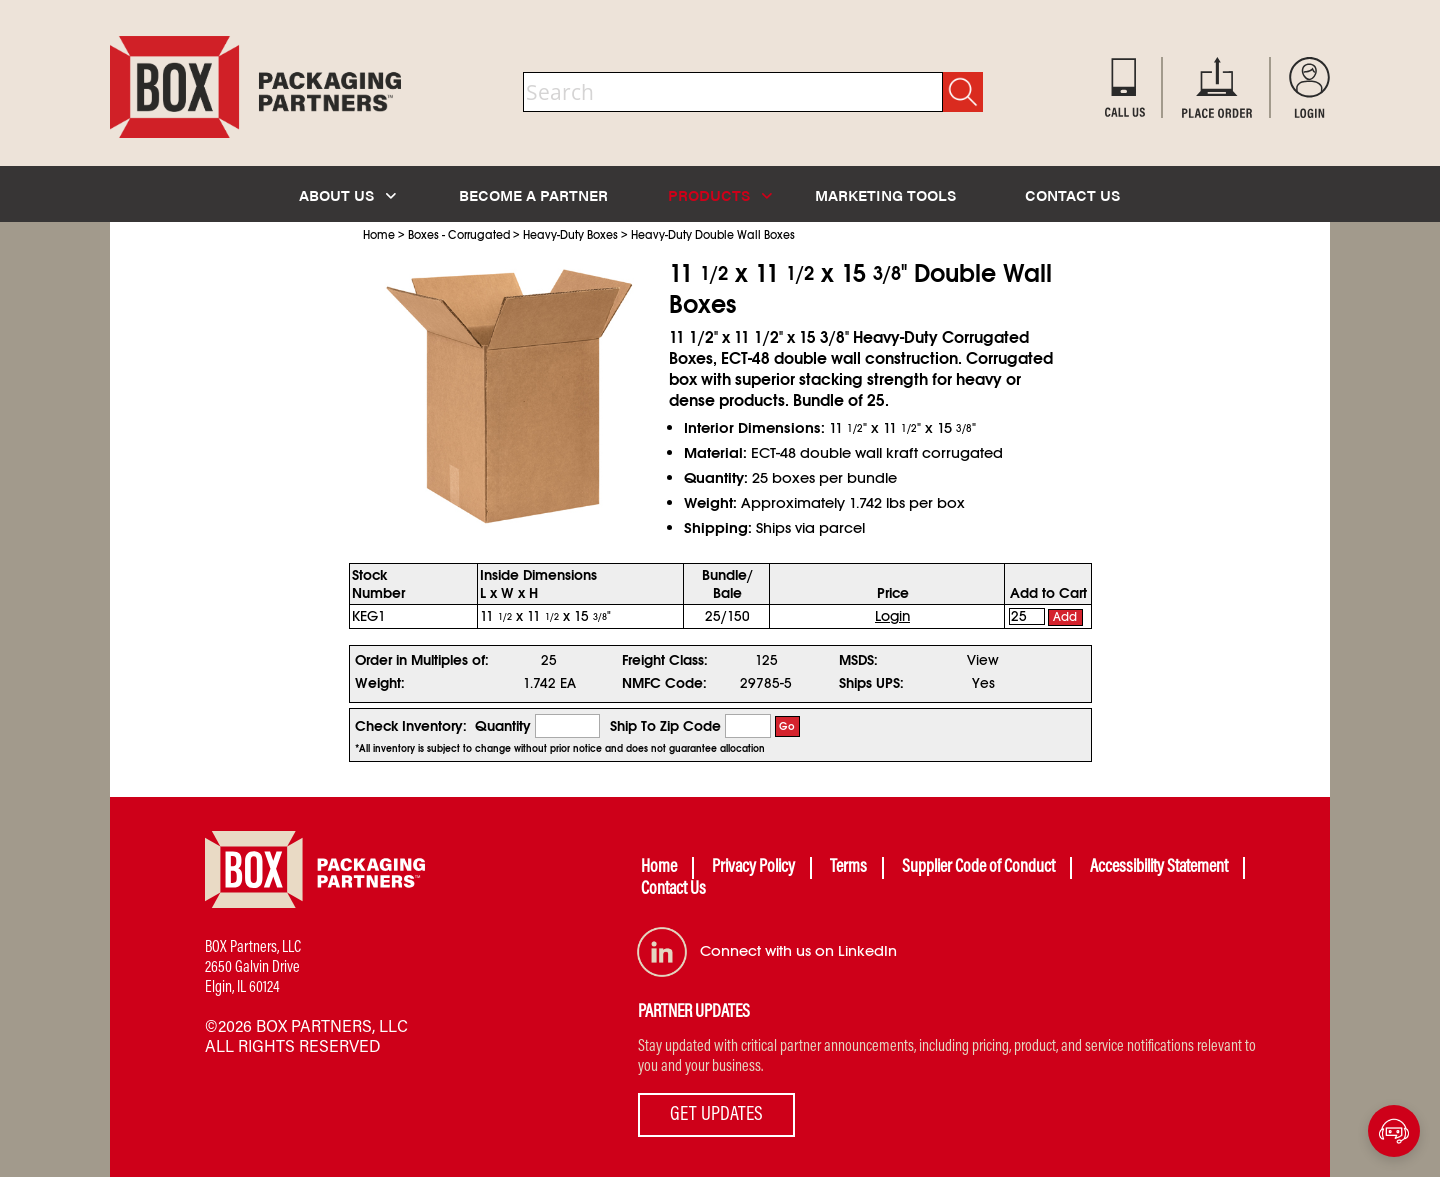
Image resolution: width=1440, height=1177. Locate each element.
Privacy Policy (753, 868)
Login (892, 616)
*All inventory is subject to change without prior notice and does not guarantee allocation (560, 749)
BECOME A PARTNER (533, 194)
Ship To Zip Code (665, 726)
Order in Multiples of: (422, 660)
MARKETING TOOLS (885, 194)
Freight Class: (665, 660)
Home (379, 235)
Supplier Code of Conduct (978, 868)
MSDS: (858, 660)
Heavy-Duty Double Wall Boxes (713, 235)
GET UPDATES (716, 1115)
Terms (848, 868)
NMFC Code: (664, 683)
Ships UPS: (871, 683)
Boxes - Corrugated (459, 235)
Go (787, 726)
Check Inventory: (411, 726)
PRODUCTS (720, 194)
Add (1065, 617)
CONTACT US (1072, 194)
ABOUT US (347, 194)
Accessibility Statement (1159, 868)
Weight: (380, 683)
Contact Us (673, 890)
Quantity (503, 726)
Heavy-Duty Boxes (570, 235)
